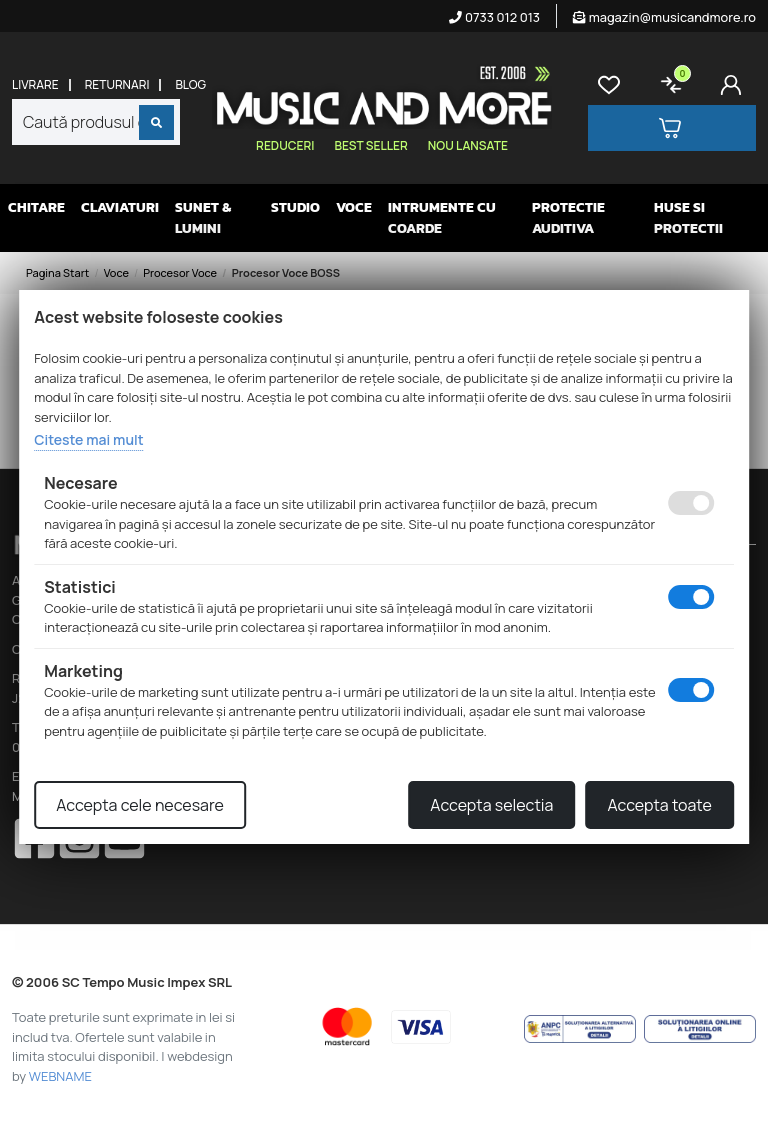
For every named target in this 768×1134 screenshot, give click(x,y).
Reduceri (285, 145)
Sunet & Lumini (203, 218)
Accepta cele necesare (140, 805)
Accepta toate (659, 805)
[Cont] (735, 85)
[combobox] (96, 122)
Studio (295, 207)
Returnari (117, 85)
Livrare (35, 85)
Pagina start (57, 272)
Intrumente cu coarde (442, 218)
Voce (354, 207)
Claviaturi (120, 207)
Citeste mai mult (88, 439)
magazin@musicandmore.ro (664, 17)
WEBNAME (60, 1076)
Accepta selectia (491, 805)
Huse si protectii (688, 218)
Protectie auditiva (568, 218)
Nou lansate (468, 145)
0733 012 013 (494, 17)
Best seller (370, 145)
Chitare (36, 207)
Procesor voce (180, 272)
